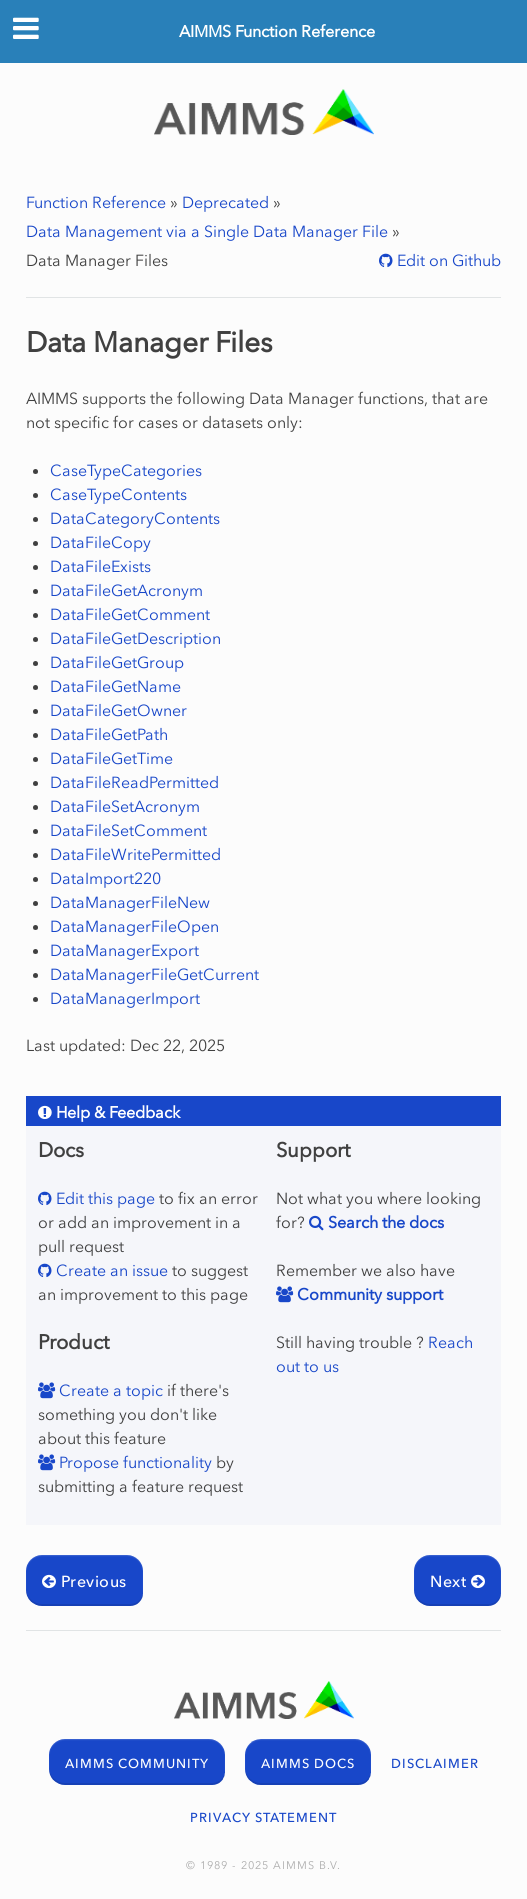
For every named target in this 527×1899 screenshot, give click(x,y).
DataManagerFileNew (130, 902)
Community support (368, 1294)
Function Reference (96, 202)
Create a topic (109, 1390)
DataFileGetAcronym (126, 590)
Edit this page (103, 1198)
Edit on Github (447, 260)
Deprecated (225, 202)
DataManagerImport (125, 998)
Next (457, 1581)
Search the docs (384, 1222)
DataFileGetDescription (135, 638)
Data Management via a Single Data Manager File (207, 231)
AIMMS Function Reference (277, 31)
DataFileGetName (115, 686)
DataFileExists (100, 566)
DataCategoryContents (135, 518)
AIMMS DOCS (308, 1763)
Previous (84, 1581)
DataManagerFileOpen (134, 926)
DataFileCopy (100, 542)
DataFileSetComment (128, 830)
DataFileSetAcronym (125, 806)
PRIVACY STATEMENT (263, 1817)
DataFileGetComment (130, 614)
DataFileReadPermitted (134, 782)
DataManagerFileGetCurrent (154, 974)
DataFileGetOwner (118, 710)
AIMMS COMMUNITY (137, 1763)
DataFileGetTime (111, 758)
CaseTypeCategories (126, 470)
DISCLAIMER (435, 1763)
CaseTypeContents (118, 494)
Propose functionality (133, 1462)
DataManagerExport (124, 950)
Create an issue (110, 1270)
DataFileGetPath (109, 734)
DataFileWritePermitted (135, 854)
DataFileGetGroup (117, 662)
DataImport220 (105, 878)
